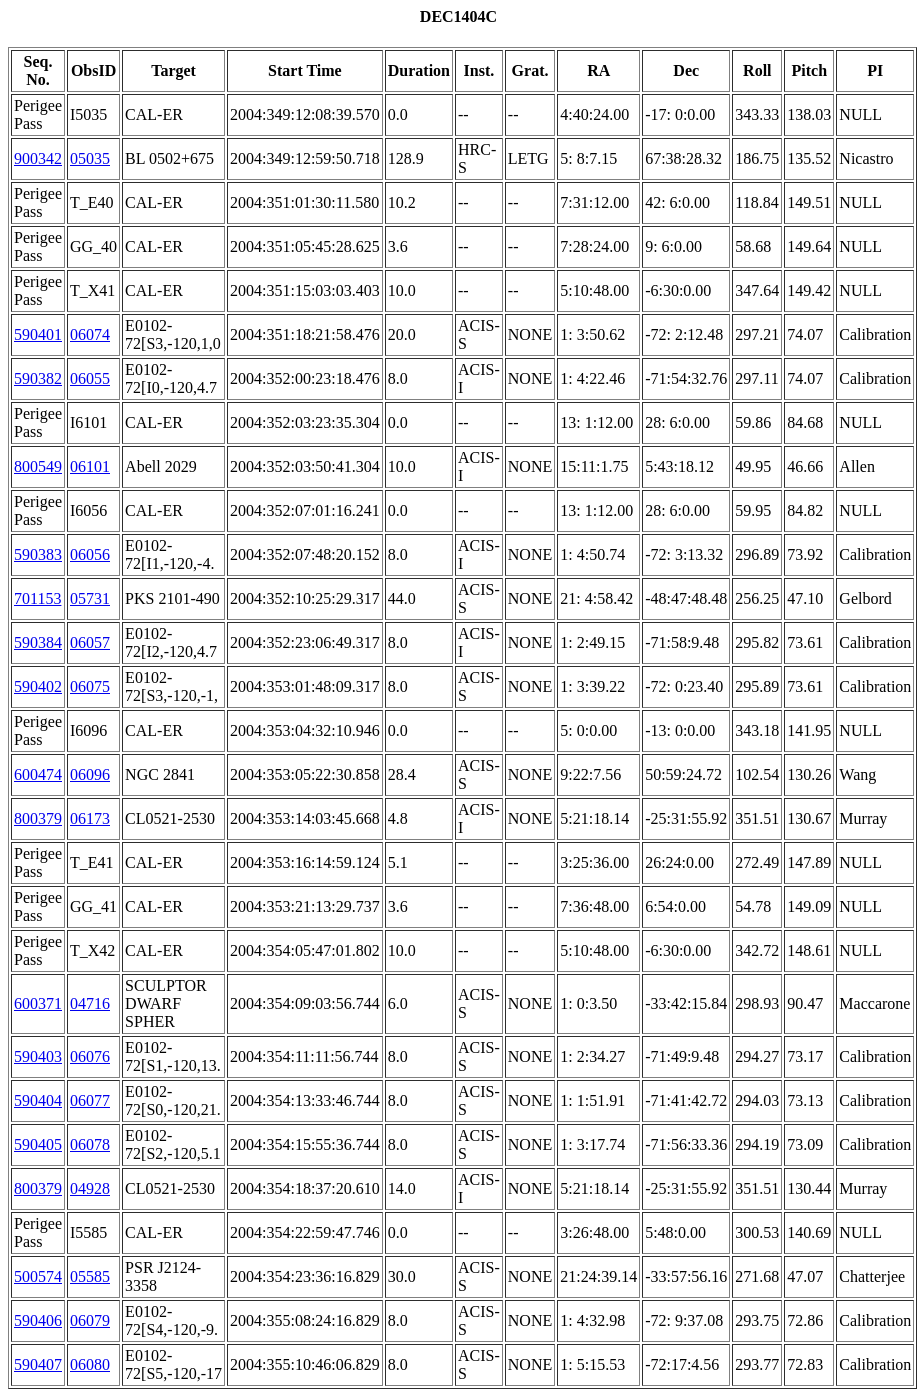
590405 (38, 1144)
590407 (38, 1364)
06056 (90, 554)
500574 (38, 1276)
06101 (90, 466)
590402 (38, 686)
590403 (38, 1056)
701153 (37, 598)
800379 (38, 818)
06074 (90, 334)
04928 (90, 1188)
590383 (38, 554)
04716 (90, 1003)
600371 (38, 1003)
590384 (38, 642)
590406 (38, 1320)
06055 (90, 378)
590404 (38, 1100)
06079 (90, 1320)
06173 (90, 818)
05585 (90, 1276)
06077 (90, 1100)
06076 (90, 1056)
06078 (90, 1144)
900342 (38, 158)
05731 (90, 598)
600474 (38, 774)
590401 (38, 334)
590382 (38, 378)
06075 (90, 686)
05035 (90, 158)
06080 (90, 1364)
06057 (90, 642)
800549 (38, 466)
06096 (90, 774)
